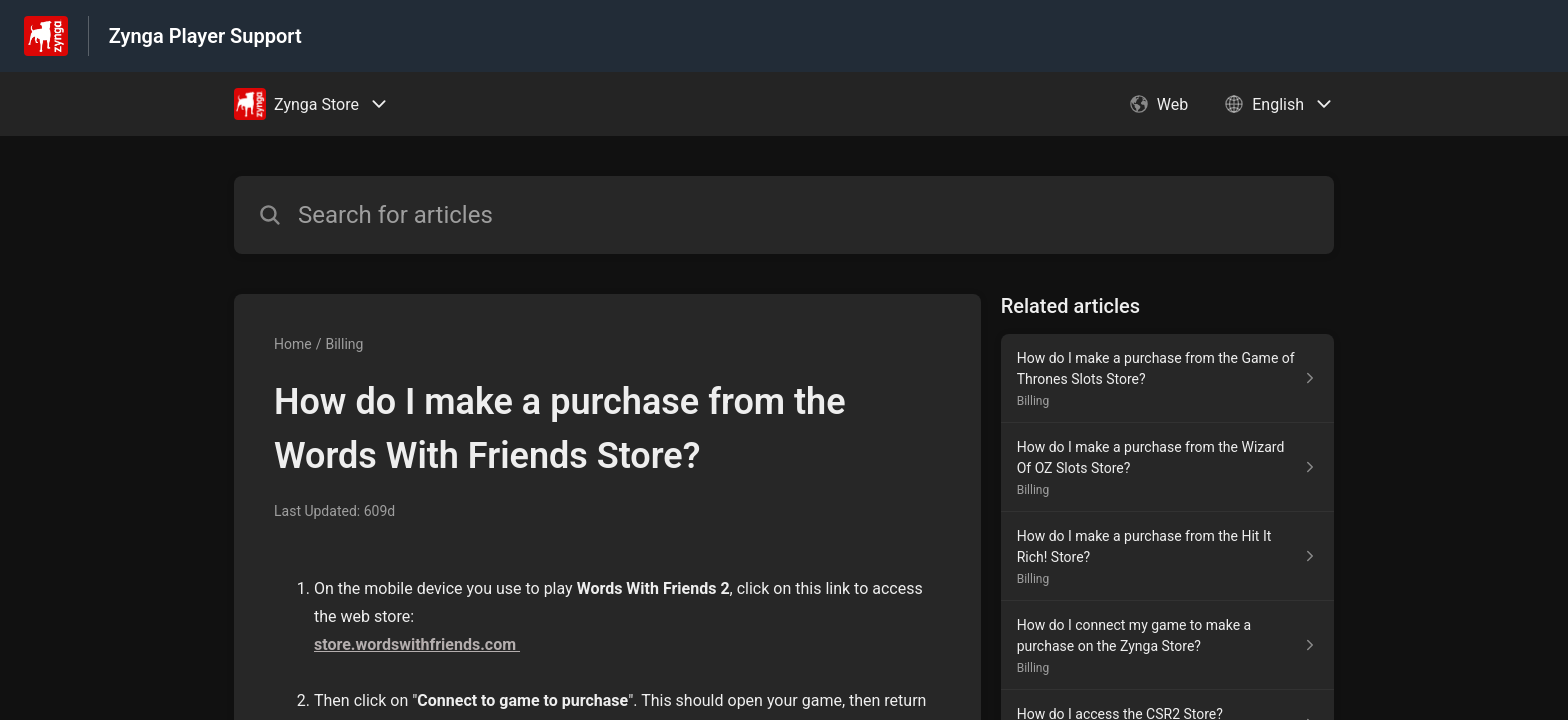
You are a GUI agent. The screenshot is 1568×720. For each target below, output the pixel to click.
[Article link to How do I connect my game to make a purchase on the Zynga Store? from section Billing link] (1167, 645)
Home (293, 344)
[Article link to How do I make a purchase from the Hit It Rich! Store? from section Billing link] (1167, 556)
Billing (344, 344)
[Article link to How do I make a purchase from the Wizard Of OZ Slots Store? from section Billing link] (1167, 467)
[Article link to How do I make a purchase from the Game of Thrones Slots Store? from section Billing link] (1167, 378)
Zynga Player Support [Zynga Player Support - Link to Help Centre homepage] (205, 36)
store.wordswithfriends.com (417, 644)
